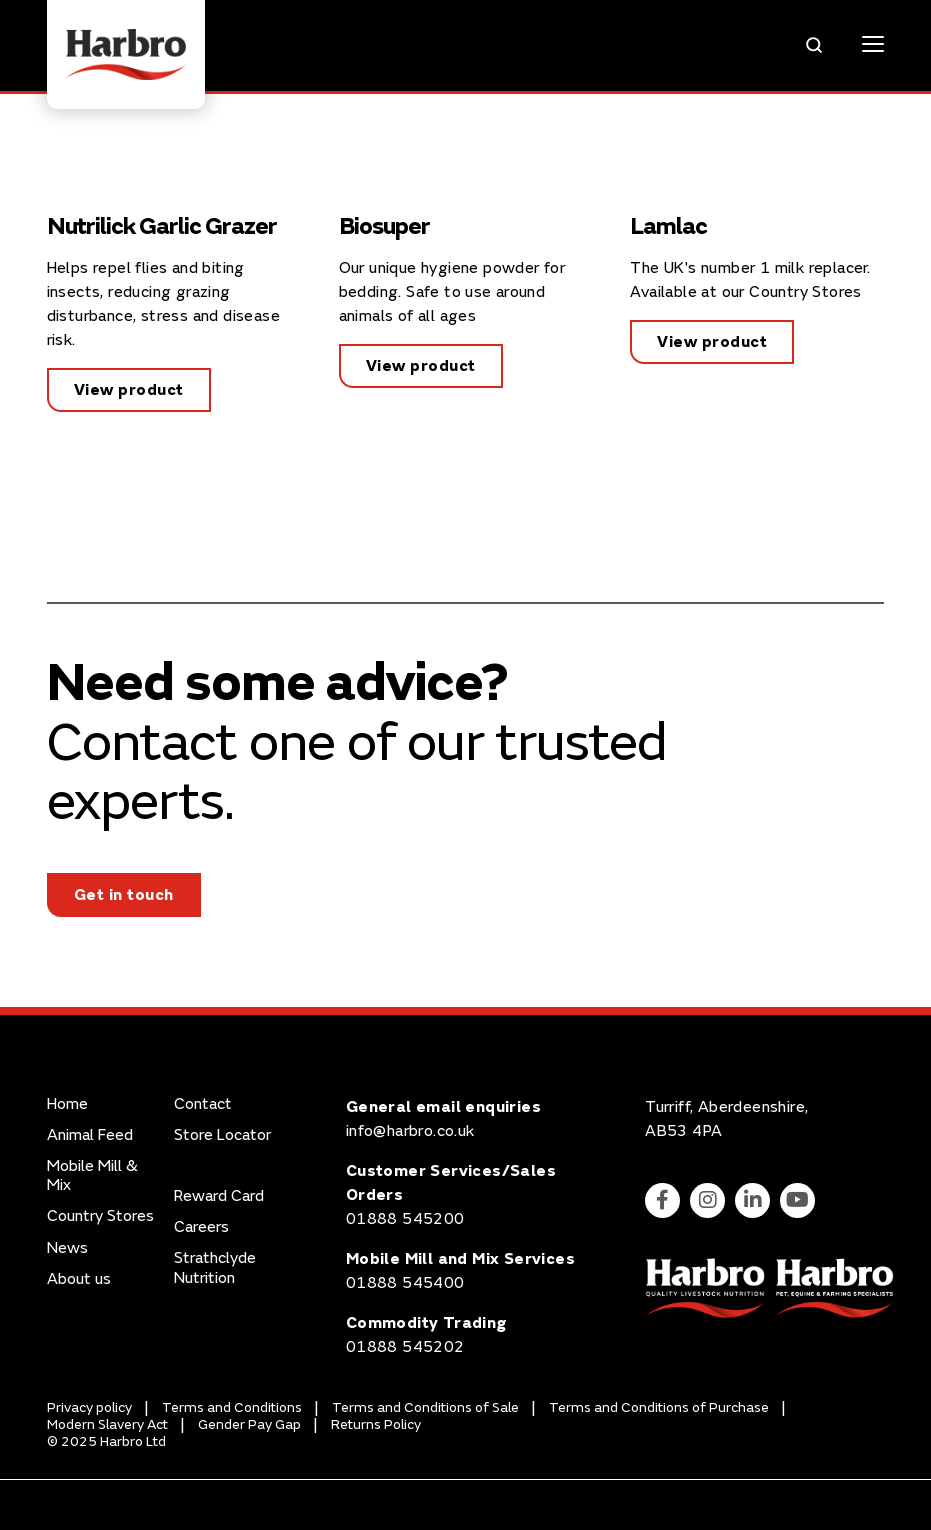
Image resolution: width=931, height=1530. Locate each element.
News (67, 1248)
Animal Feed (90, 1135)
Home (67, 1104)
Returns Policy (376, 1424)
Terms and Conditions (232, 1407)
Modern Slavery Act (107, 1424)
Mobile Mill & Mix (92, 1176)
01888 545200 (405, 1219)
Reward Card (219, 1196)
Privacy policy (89, 1407)
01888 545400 (405, 1283)
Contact (203, 1104)
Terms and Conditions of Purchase (659, 1407)
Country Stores (100, 1216)
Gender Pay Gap (249, 1424)
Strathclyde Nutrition (215, 1268)
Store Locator (222, 1135)
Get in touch (124, 895)
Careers (201, 1227)
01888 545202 (405, 1347)
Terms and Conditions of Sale (425, 1407)
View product (129, 390)
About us (79, 1279)
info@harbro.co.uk (410, 1131)
